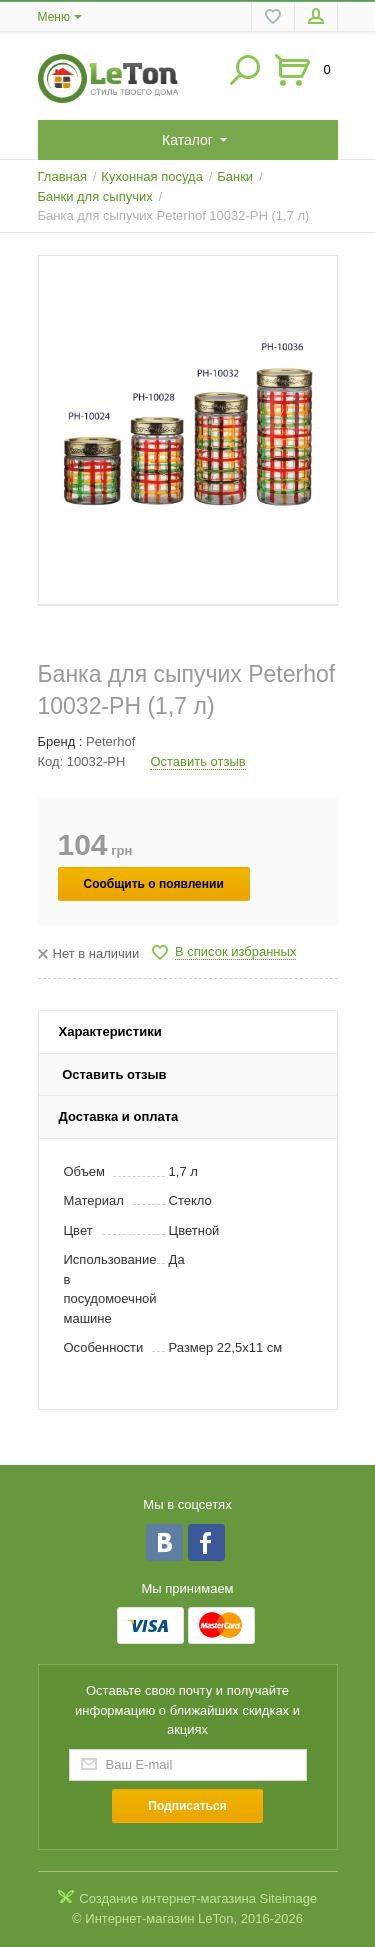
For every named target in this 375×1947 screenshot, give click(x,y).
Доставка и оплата (119, 1116)
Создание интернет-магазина (167, 1898)
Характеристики (110, 1031)
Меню (54, 17)
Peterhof (110, 741)
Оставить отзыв (197, 761)
